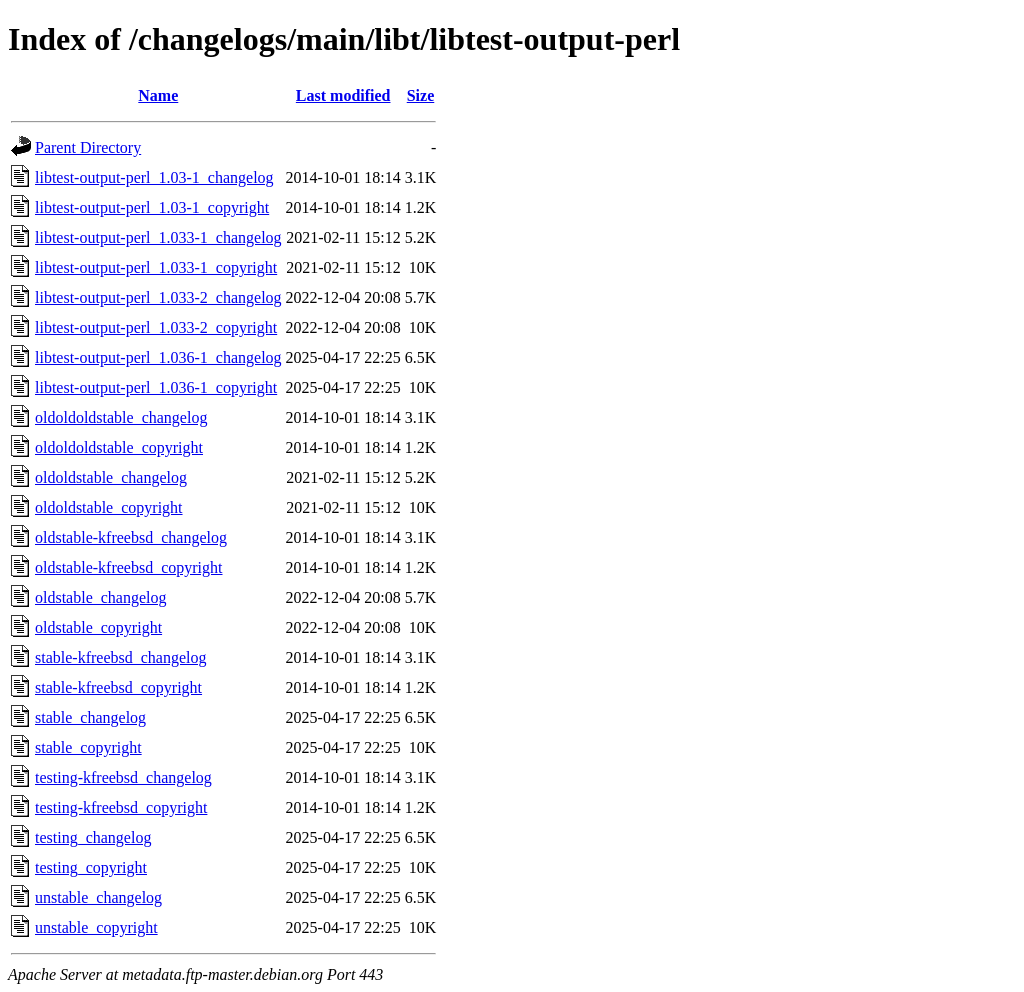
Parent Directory (88, 147)
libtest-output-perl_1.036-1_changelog (158, 357)
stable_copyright (88, 747)
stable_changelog (90, 717)
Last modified (343, 95)
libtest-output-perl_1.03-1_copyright (152, 207)
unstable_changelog (98, 897)
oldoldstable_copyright (109, 507)
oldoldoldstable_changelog (121, 417)
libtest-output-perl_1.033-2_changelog (158, 297)
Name (158, 95)
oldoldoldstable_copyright (119, 447)
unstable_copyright (96, 927)
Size (421, 95)
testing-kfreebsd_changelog (123, 777)
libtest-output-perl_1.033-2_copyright (156, 327)
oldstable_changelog (101, 597)
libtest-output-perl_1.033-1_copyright (156, 267)
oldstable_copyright (98, 627)
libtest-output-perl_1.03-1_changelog (154, 177)
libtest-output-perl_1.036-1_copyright (156, 387)
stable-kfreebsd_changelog (120, 657)
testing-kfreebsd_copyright (121, 807)
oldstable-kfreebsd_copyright (129, 567)
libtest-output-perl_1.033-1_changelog (158, 237)
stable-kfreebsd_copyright (118, 687)
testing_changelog (93, 837)
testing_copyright (91, 867)
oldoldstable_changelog (111, 477)
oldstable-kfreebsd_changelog (131, 537)
